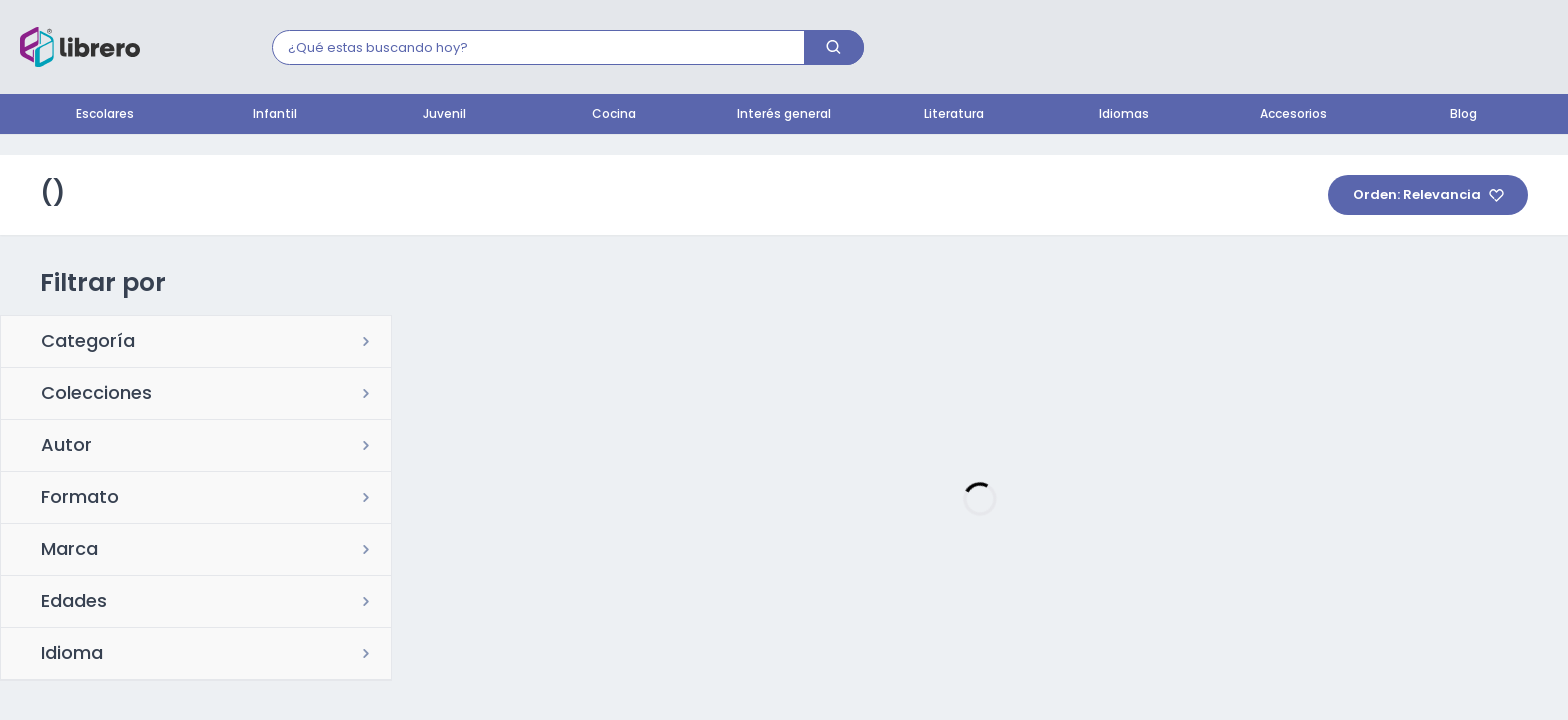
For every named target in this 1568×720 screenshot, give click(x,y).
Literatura (954, 115)
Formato (80, 499)
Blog (1463, 115)
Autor (66, 447)
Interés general (784, 115)
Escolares (105, 115)
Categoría (88, 343)
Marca (69, 551)
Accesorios (1293, 115)
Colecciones (96, 395)
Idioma (72, 655)
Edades (74, 603)
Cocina (614, 115)
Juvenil (444, 115)
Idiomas (1124, 115)
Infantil (275, 115)
